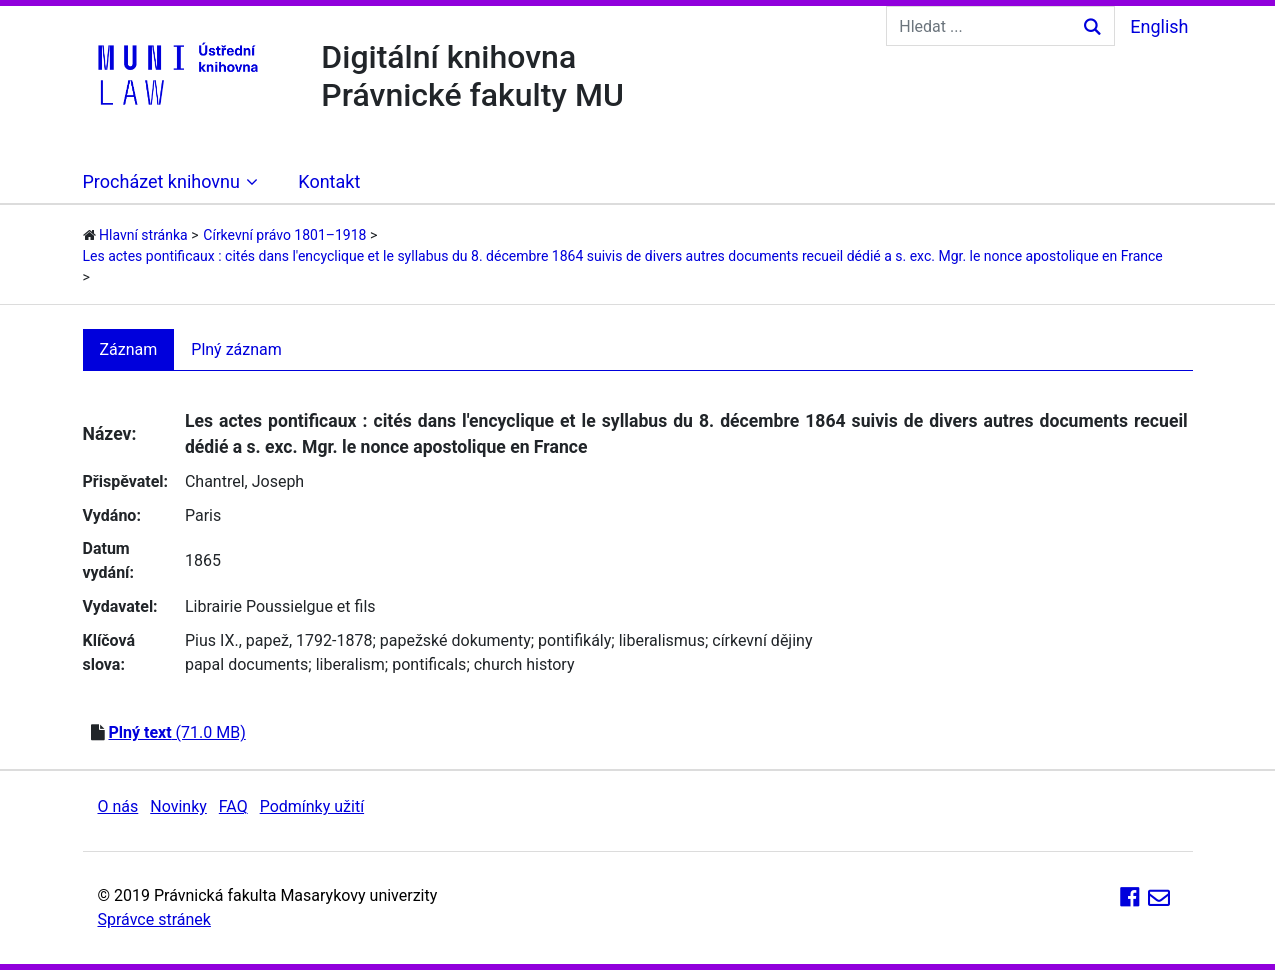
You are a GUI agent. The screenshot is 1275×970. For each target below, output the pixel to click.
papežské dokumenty (455, 640)
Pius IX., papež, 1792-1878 (278, 640)
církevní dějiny (762, 640)
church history (524, 664)
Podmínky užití (312, 806)
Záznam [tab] (129, 349)
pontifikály (574, 640)
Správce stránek (154, 919)
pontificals (429, 664)
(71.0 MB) (176, 732)
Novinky (178, 806)
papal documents (246, 664)
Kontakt (329, 181)
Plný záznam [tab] (236, 349)
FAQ (233, 806)
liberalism (350, 664)
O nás (118, 806)
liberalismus (662, 640)
